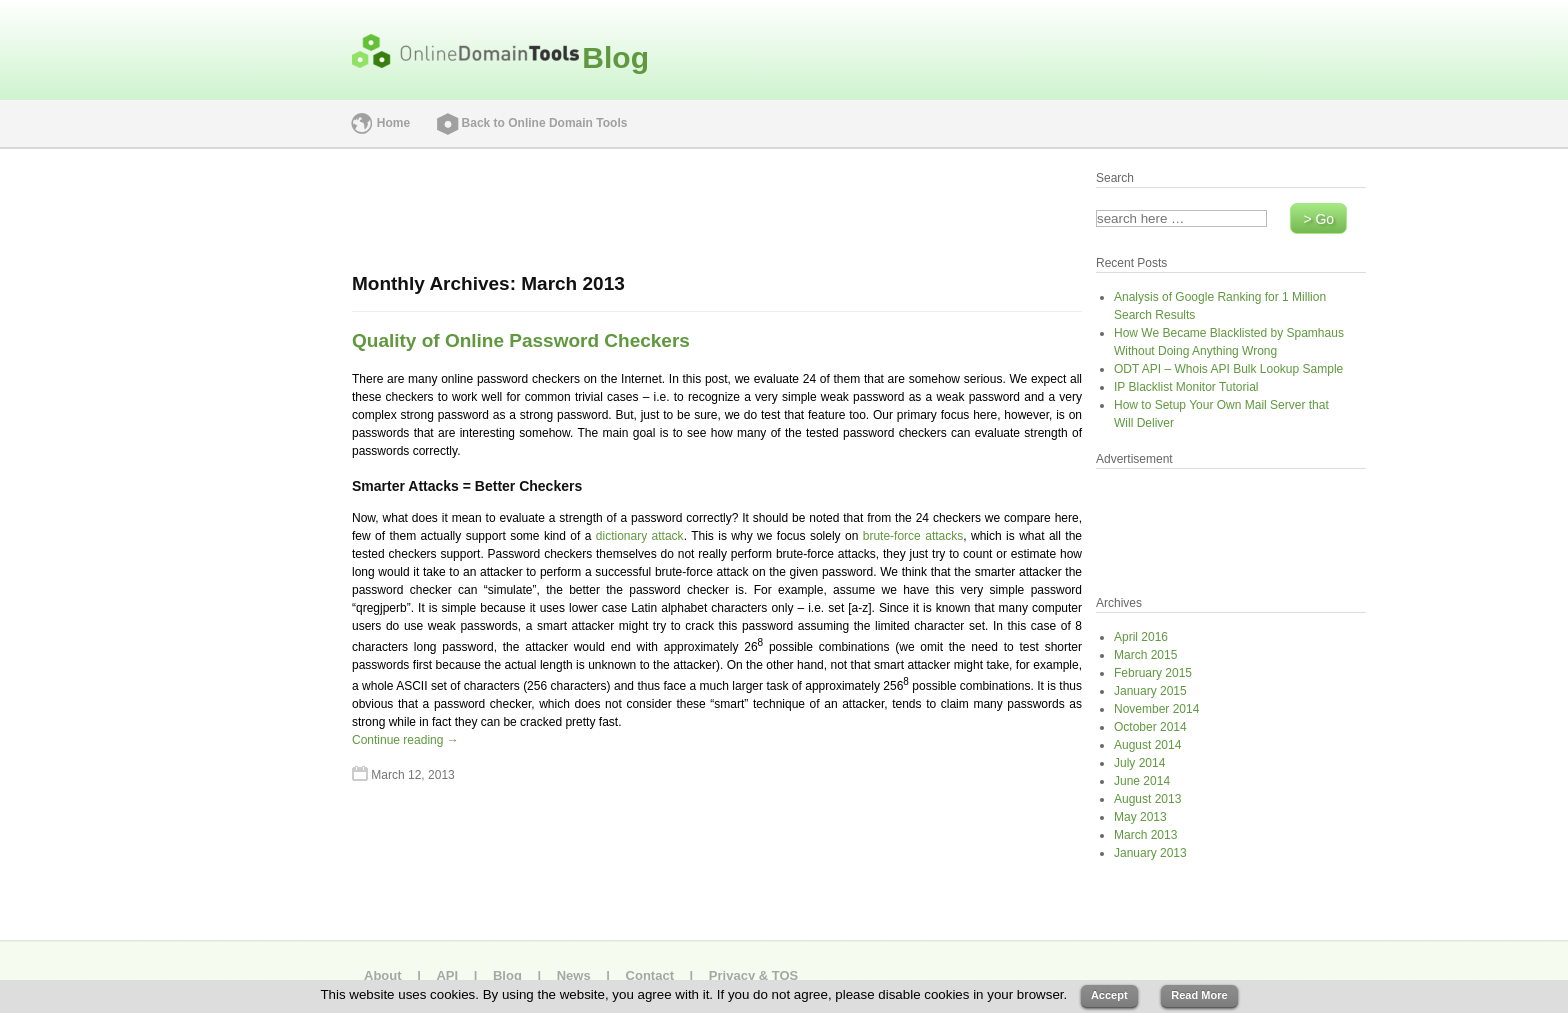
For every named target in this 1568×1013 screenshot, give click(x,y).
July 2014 (1139, 763)
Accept (1109, 995)
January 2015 (1150, 691)
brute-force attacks (913, 536)
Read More (1199, 995)
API (447, 975)
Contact (650, 975)
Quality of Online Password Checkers (521, 340)
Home (393, 123)
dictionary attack (640, 536)
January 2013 (1150, 853)
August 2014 (1147, 745)
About (383, 975)
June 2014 (1142, 781)
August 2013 (1147, 799)
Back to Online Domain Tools (545, 123)
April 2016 (1141, 637)
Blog (615, 57)
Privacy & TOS (753, 975)
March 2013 (1145, 835)
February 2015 (1153, 673)
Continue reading (405, 740)
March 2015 (1145, 655)
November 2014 (1156, 709)
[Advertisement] (182, 464)
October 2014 (1150, 727)
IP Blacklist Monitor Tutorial (1186, 387)
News (574, 975)
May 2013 (1140, 817)
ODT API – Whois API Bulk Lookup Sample (1228, 369)
